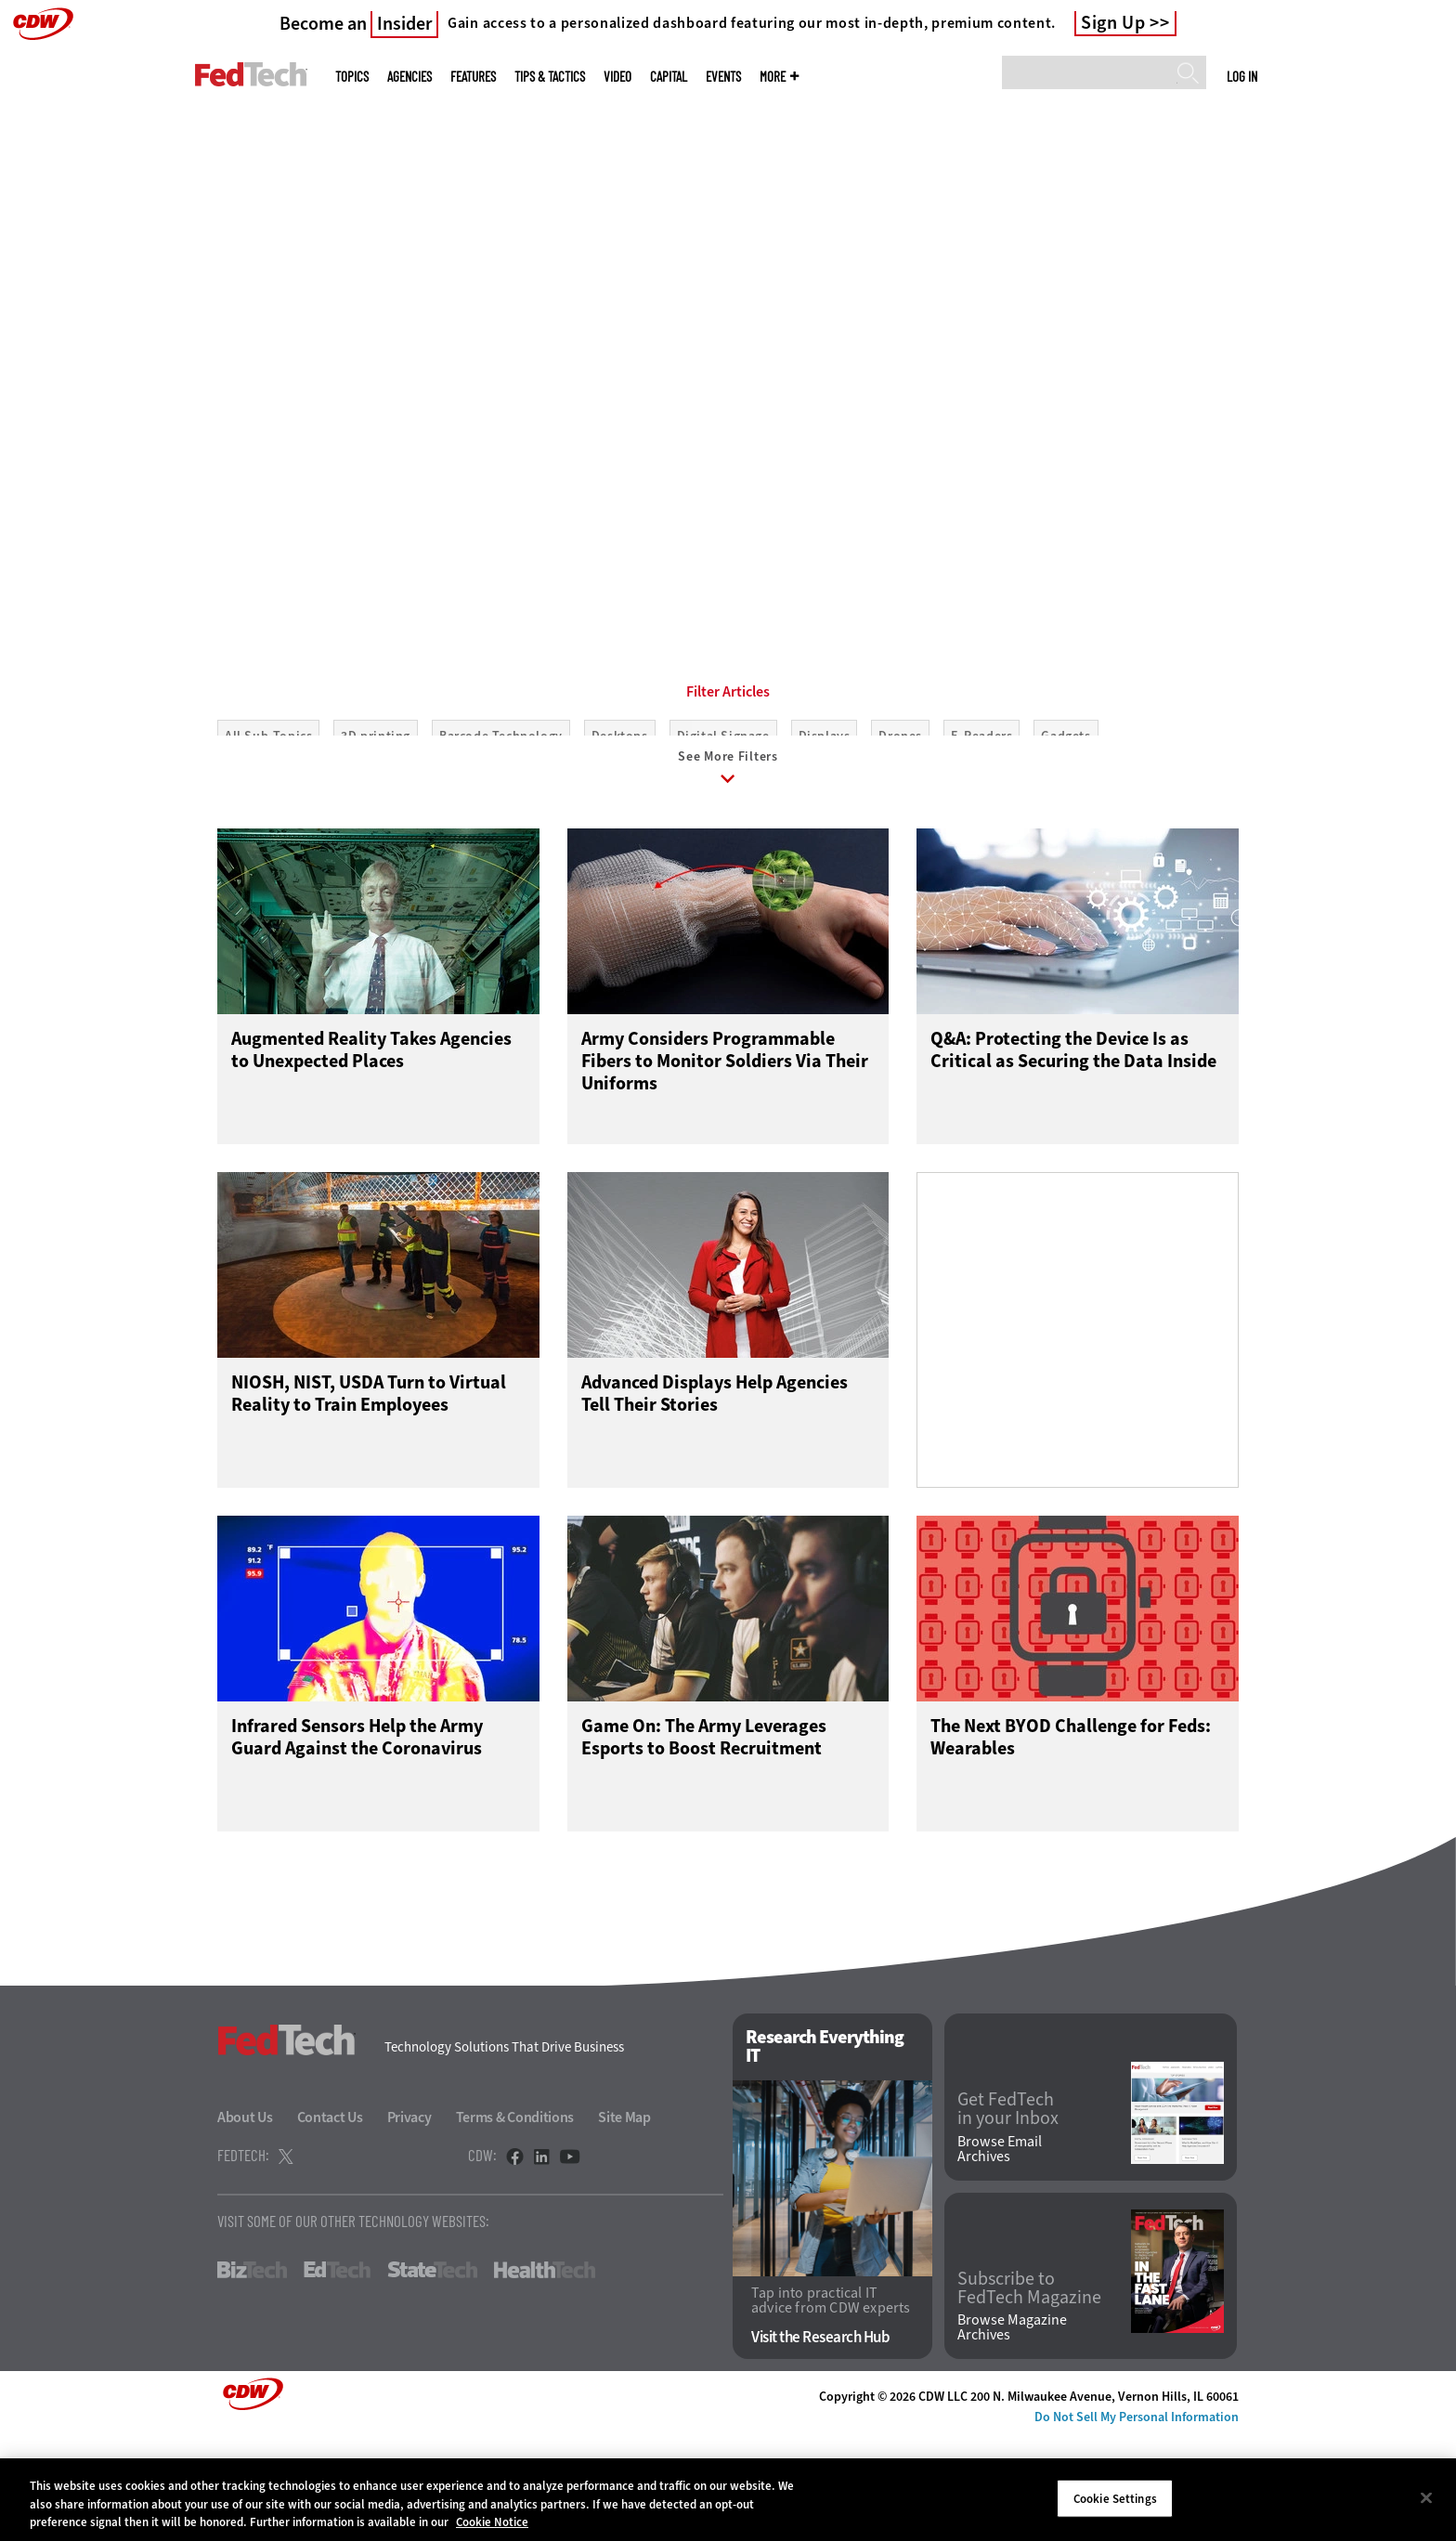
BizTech (252, 2374)
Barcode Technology (501, 819)
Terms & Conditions (515, 2222)
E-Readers (981, 819)
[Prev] (63, 281)
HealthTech (544, 2374)
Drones (900, 819)
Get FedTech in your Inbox (1008, 2214)
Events (723, 77)
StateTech (432, 2374)
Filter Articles (728, 775)
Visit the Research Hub (820, 2443)
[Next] (1393, 281)
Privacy (409, 2222)
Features (473, 77)
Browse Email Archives (999, 2254)
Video (617, 77)
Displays (825, 819)
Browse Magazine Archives (1012, 2433)
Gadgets (1065, 819)
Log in (1242, 76)
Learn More (307, 481)
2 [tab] (739, 557)
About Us (245, 2222)
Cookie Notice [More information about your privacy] (492, 2522)
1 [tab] (707, 557)
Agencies (409, 77)
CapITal (668, 77)
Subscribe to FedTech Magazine (1029, 2393)
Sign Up (1113, 23)
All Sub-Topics (268, 819)
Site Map (624, 2222)
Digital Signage (723, 819)
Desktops (620, 819)
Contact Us (330, 2222)
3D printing (375, 819)
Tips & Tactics (549, 77)
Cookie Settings (1115, 2498)
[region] (728, 2499)
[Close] (1426, 2497)
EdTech (337, 2374)
